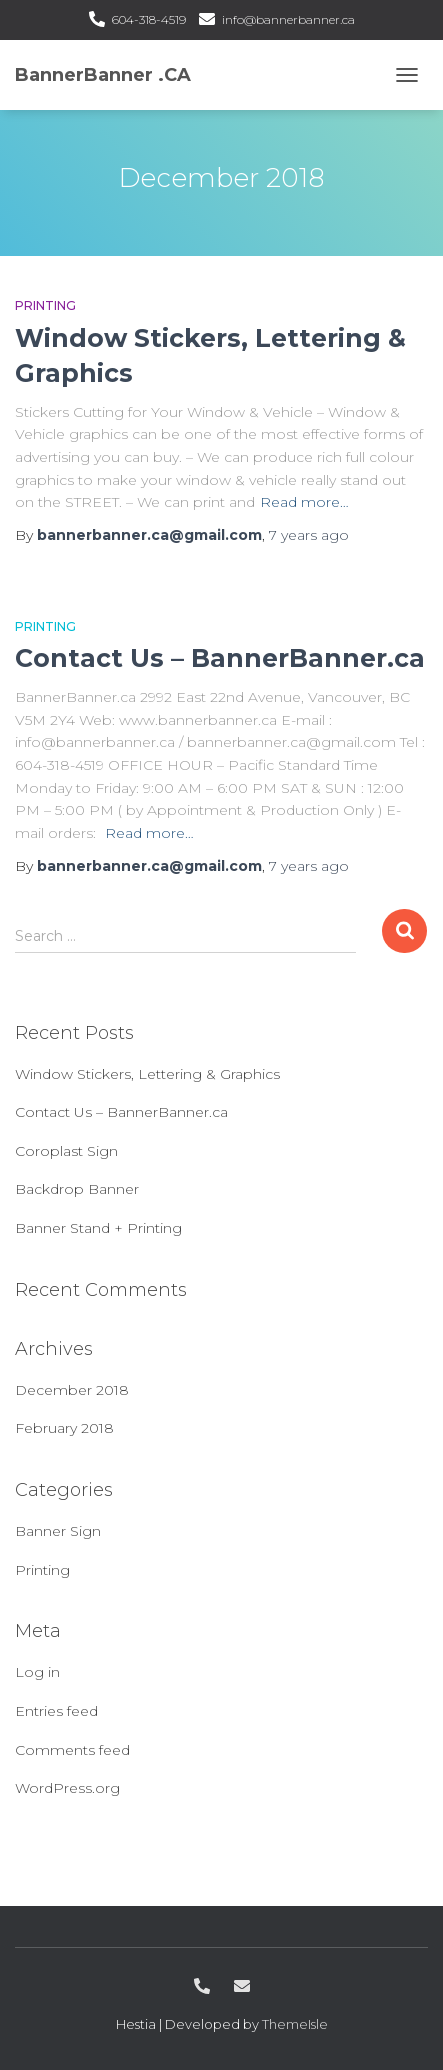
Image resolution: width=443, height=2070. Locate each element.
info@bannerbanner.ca (288, 19)
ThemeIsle (295, 2024)
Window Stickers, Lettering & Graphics (147, 1074)
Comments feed (72, 1750)
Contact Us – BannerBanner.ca (220, 658)
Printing (45, 305)
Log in (37, 1672)
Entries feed (56, 1711)
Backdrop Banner (77, 1189)
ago (309, 535)
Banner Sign (58, 1531)
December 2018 (72, 1390)
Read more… (304, 502)
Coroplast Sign (66, 1151)
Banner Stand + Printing (98, 1228)
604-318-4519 (149, 19)
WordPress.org (67, 1788)
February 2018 (64, 1428)
